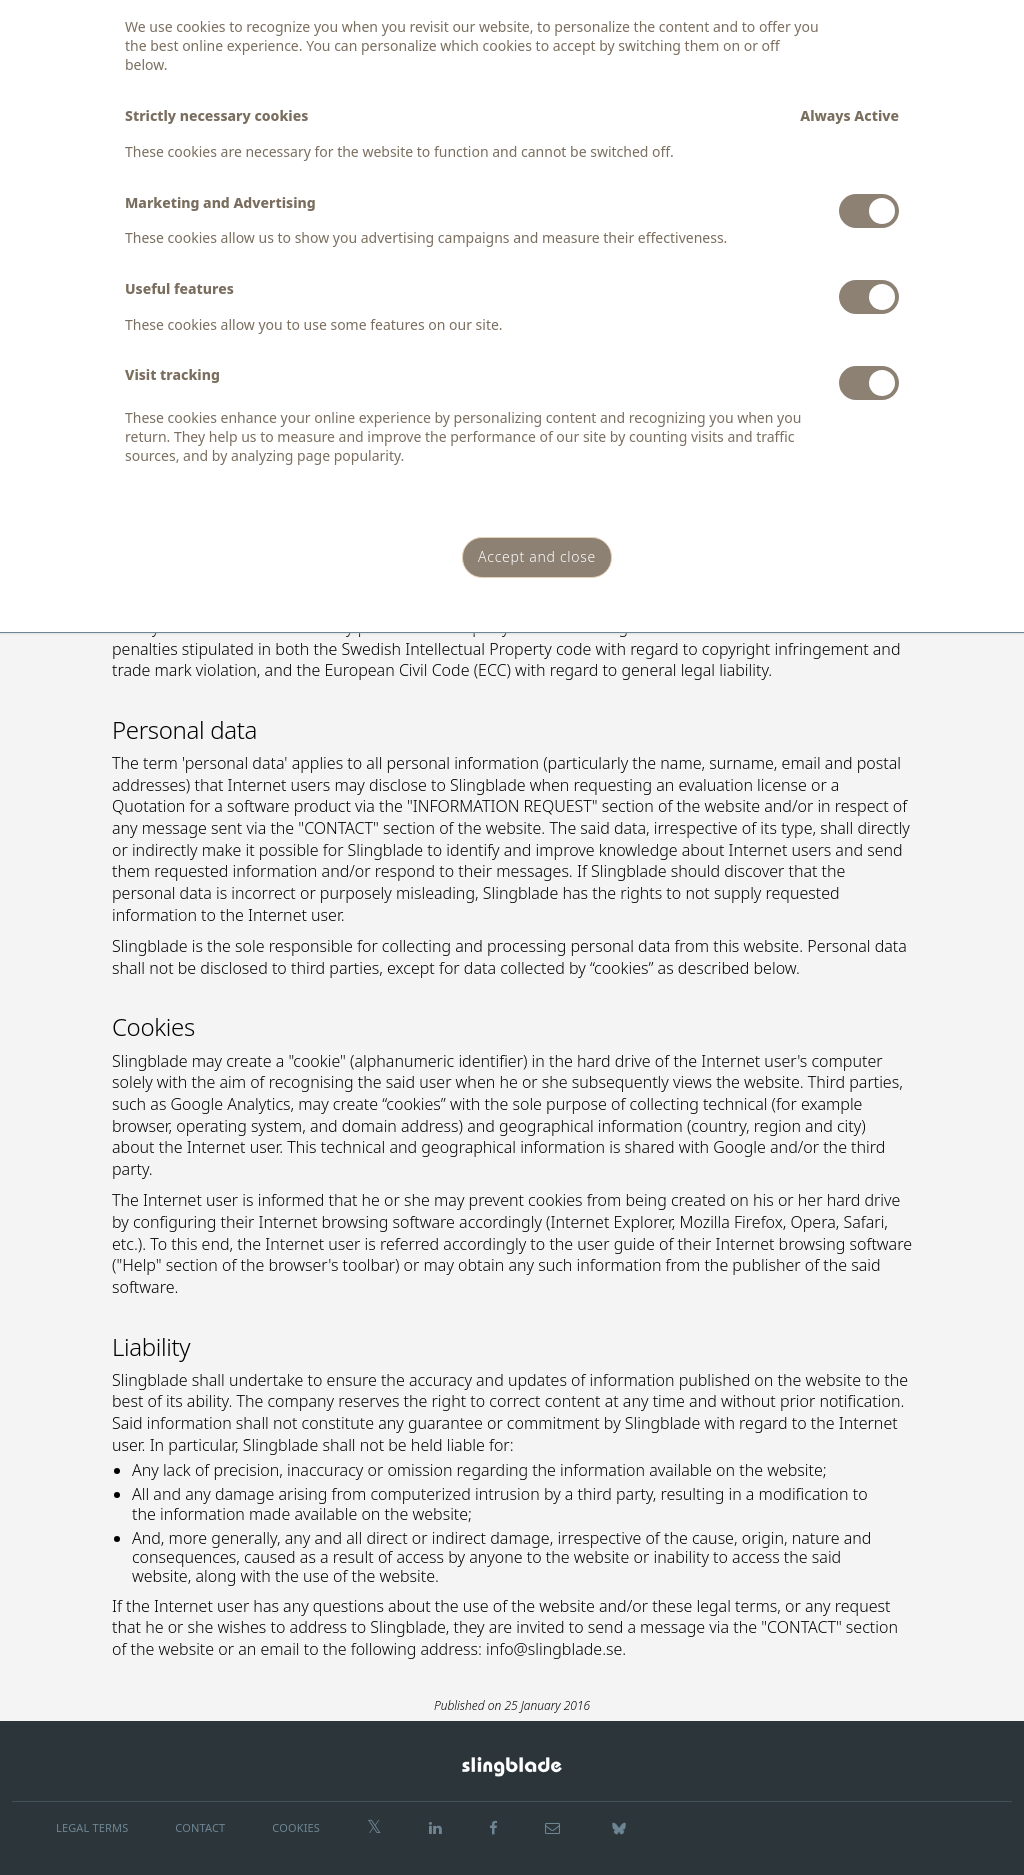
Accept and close (537, 556)
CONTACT (200, 1827)
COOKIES (296, 1827)
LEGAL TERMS (92, 1827)
